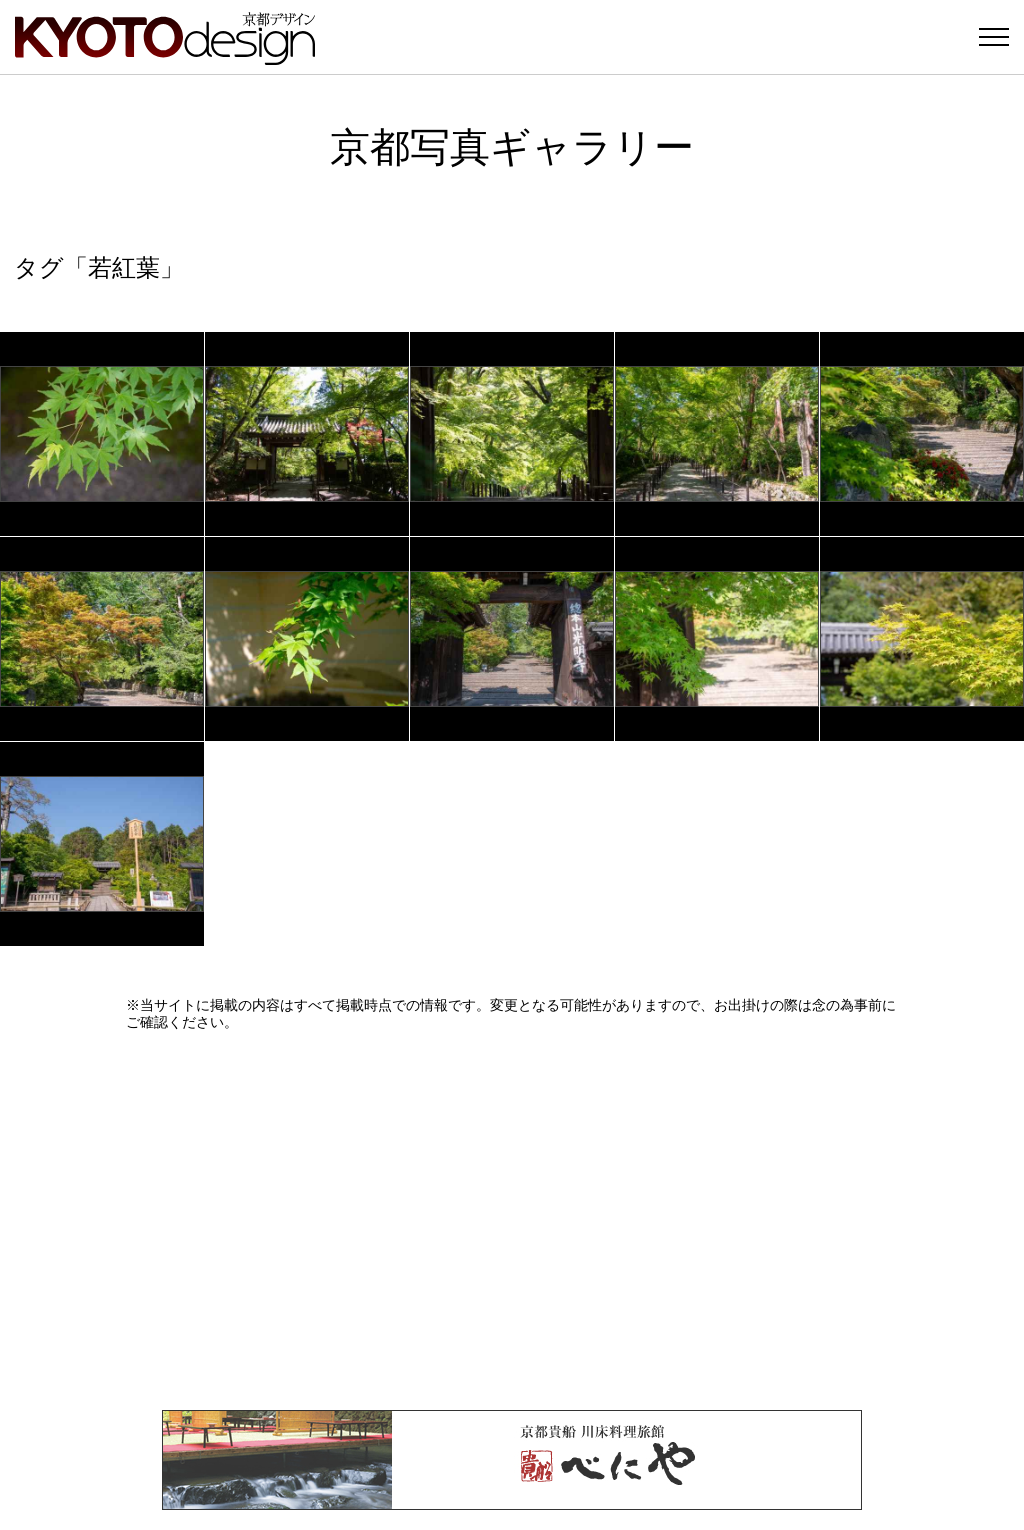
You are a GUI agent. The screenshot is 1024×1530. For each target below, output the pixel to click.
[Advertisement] (512, 1220)
